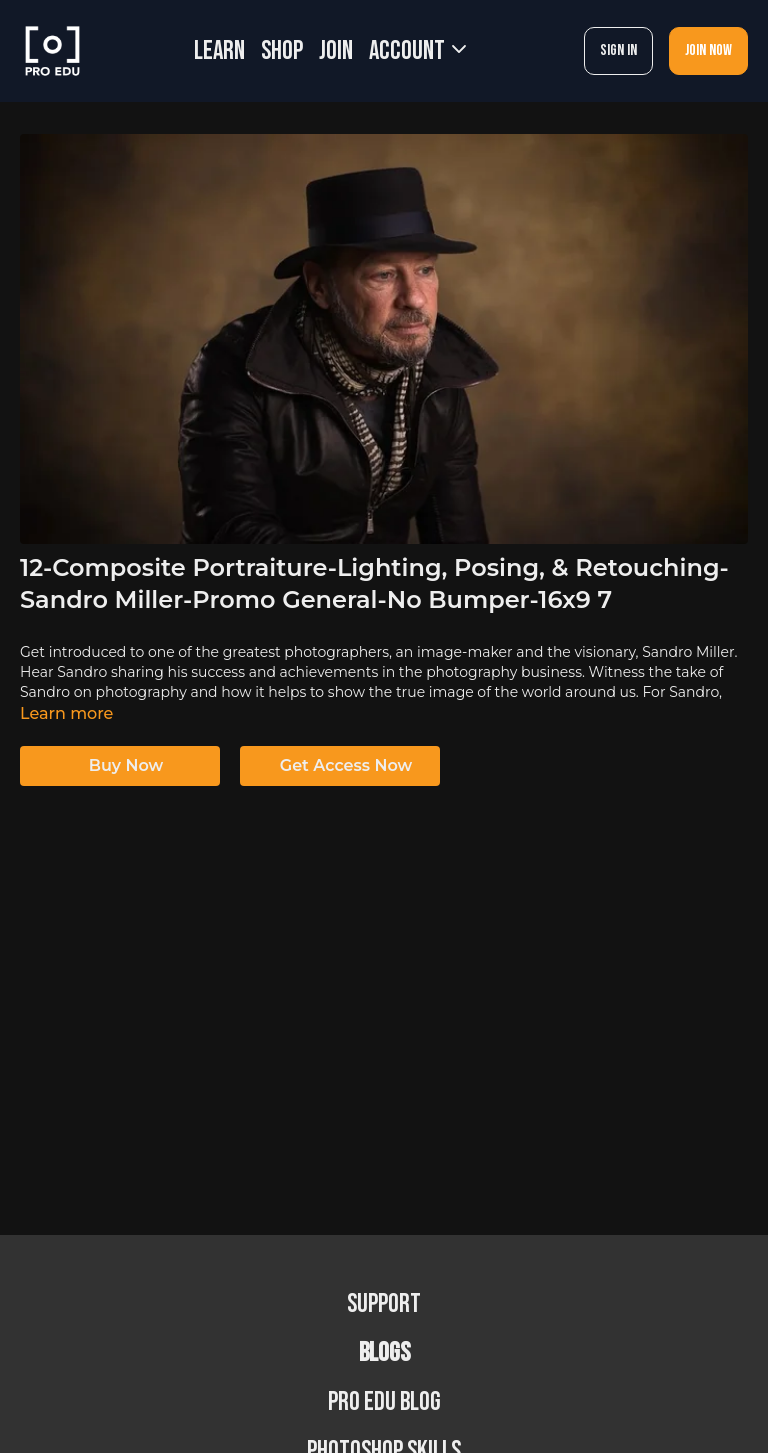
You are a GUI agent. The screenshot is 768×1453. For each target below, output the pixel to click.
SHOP (282, 51)
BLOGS (384, 1353)
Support (384, 1304)
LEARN (219, 51)
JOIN (336, 51)
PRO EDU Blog (384, 1402)
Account (417, 51)
